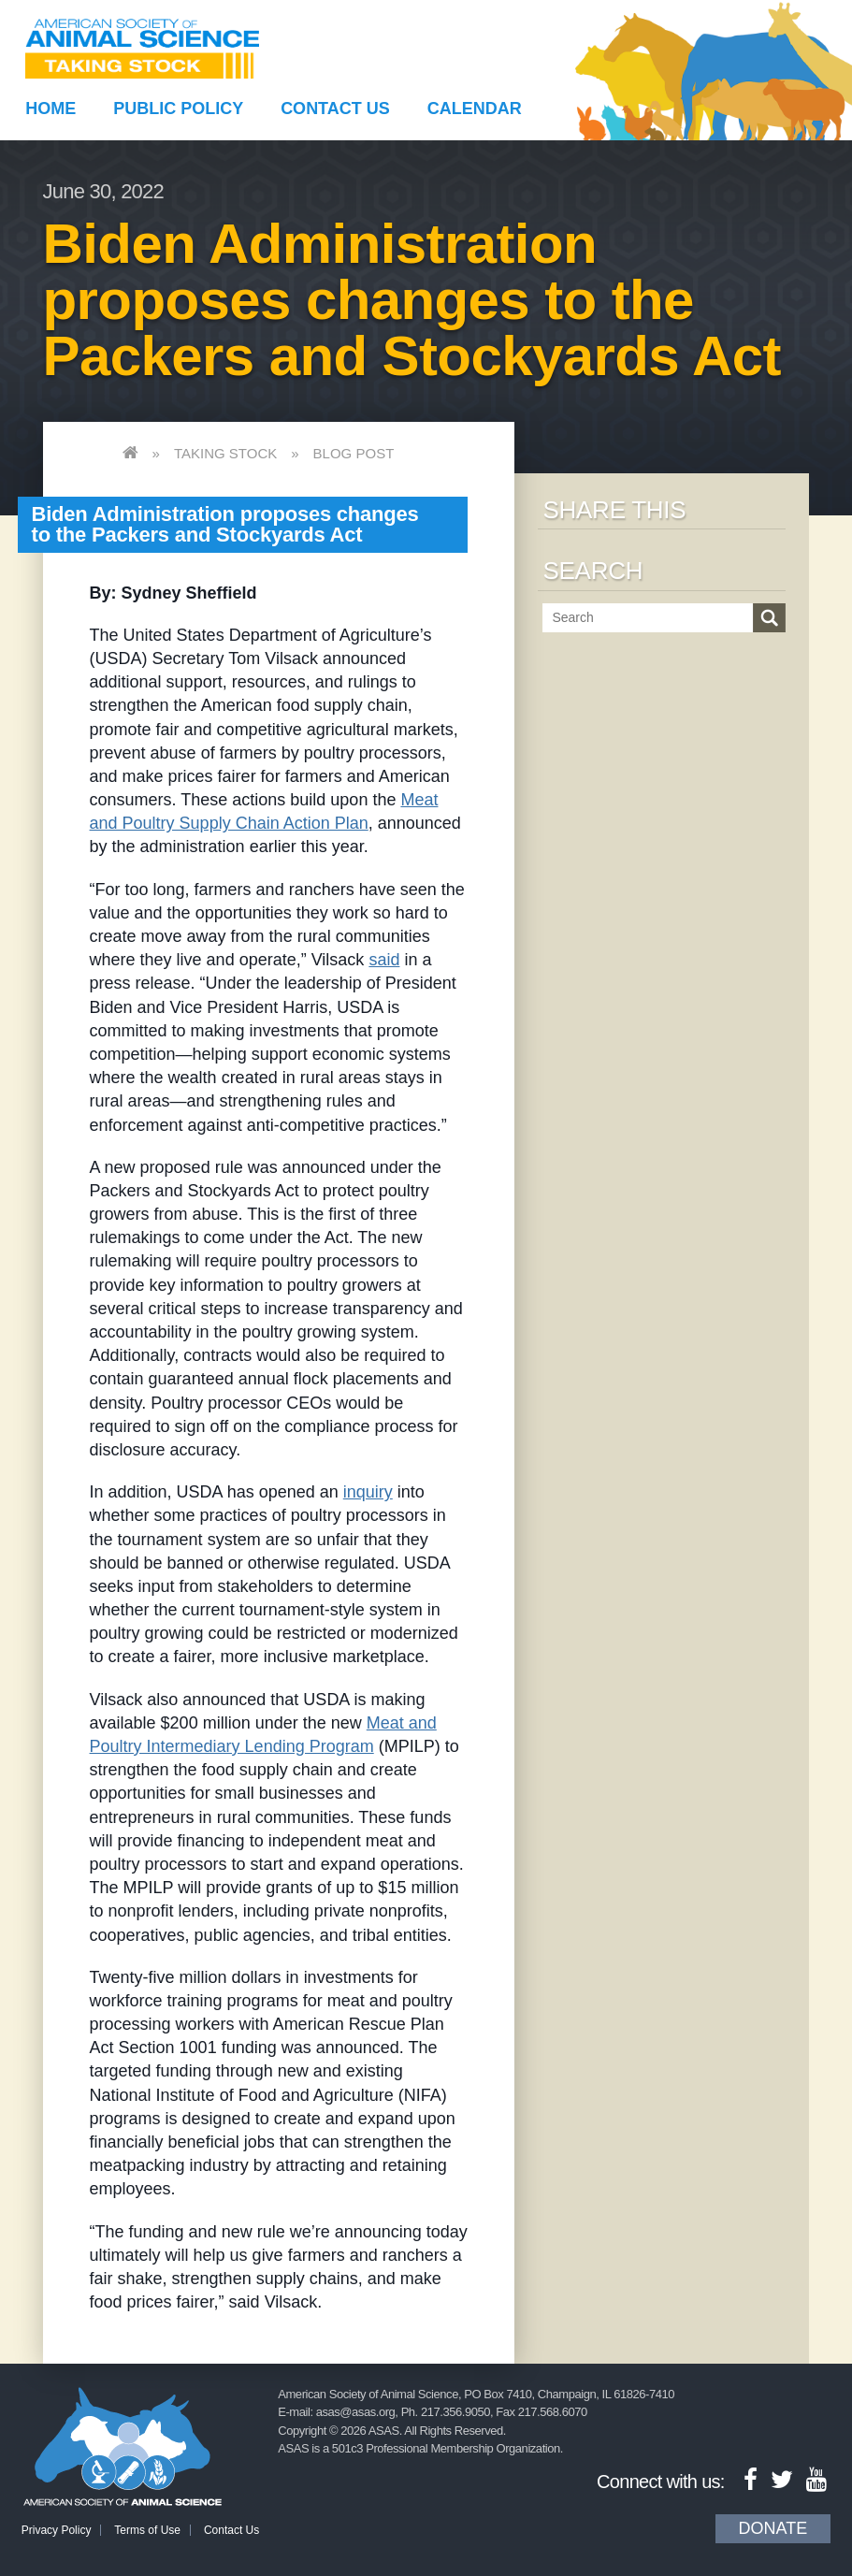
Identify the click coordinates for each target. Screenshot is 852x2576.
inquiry (368, 1492)
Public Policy (178, 108)
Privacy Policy (57, 2530)
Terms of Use (147, 2530)
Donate (773, 2528)
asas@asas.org (356, 2412)
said (383, 959)
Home (50, 108)
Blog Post (354, 453)
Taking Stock (225, 453)
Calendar (474, 108)
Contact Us (335, 108)
